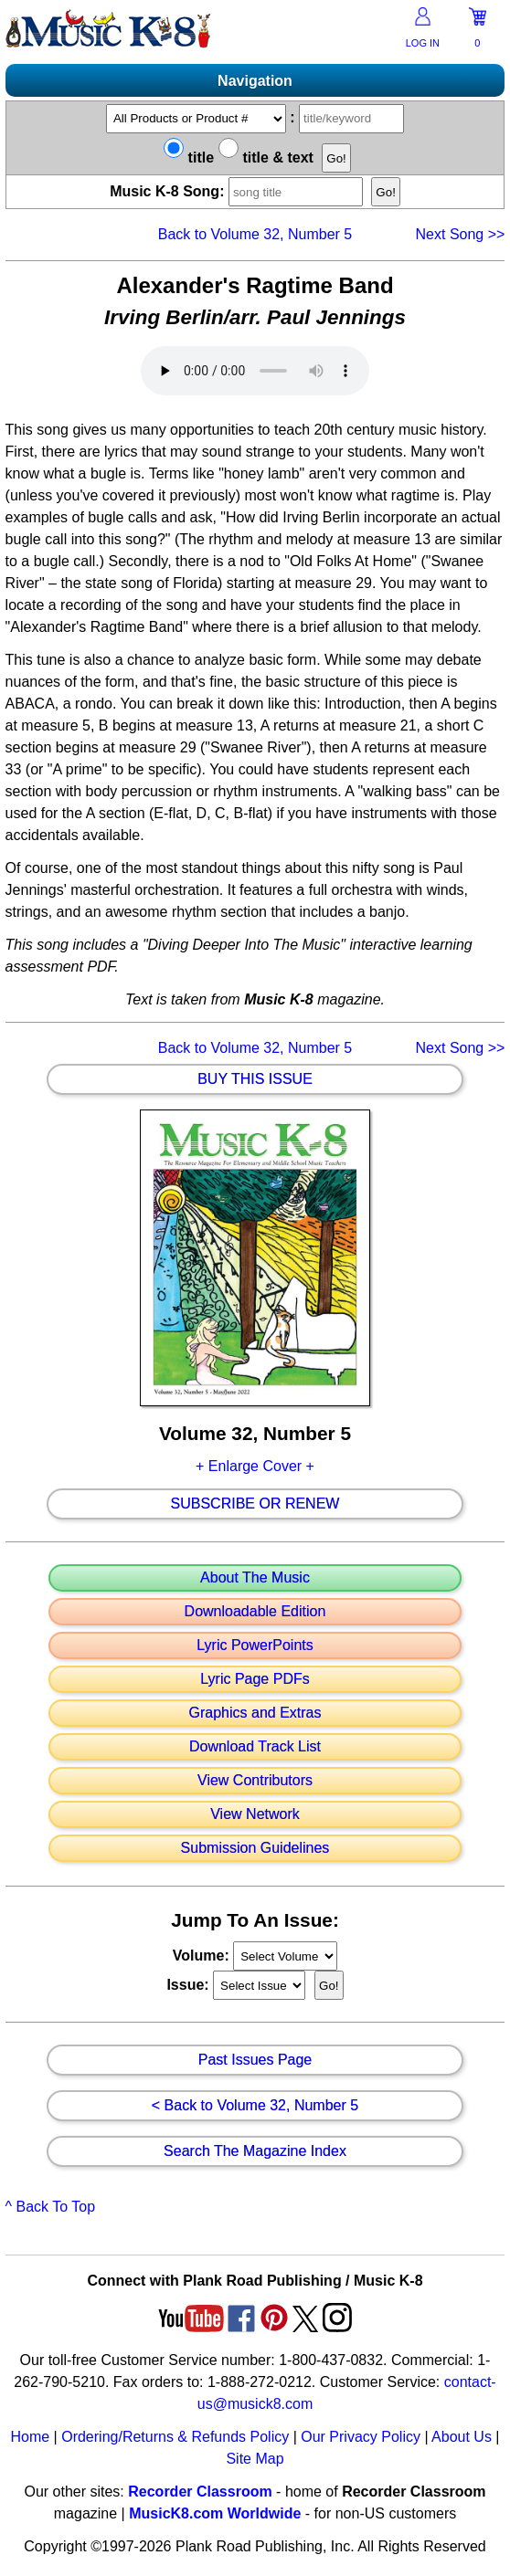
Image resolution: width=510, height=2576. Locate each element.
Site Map (254, 2458)
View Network (255, 1814)
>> (460, 234)
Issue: (189, 1984)
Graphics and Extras (255, 1713)
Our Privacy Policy (360, 2437)
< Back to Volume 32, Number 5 (255, 2105)
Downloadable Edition (255, 1611)
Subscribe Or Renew (255, 1504)
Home (29, 2437)
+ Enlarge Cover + (255, 1466)
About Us (461, 2437)
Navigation (255, 81)
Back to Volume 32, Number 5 (255, 234)
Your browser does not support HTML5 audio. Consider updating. (255, 370)
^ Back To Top (50, 2206)
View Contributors (255, 1780)
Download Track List (255, 1747)
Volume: (203, 1955)
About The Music (255, 1578)
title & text (265, 157)
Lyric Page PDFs (254, 1679)
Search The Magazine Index (255, 2151)
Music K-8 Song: (238, 191)
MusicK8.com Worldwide (215, 2513)
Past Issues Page (255, 2060)
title (189, 157)
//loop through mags (285, 1956)
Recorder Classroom (199, 2491)
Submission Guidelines (255, 1848)
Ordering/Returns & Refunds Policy (175, 2437)
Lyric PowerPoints (255, 1645)
